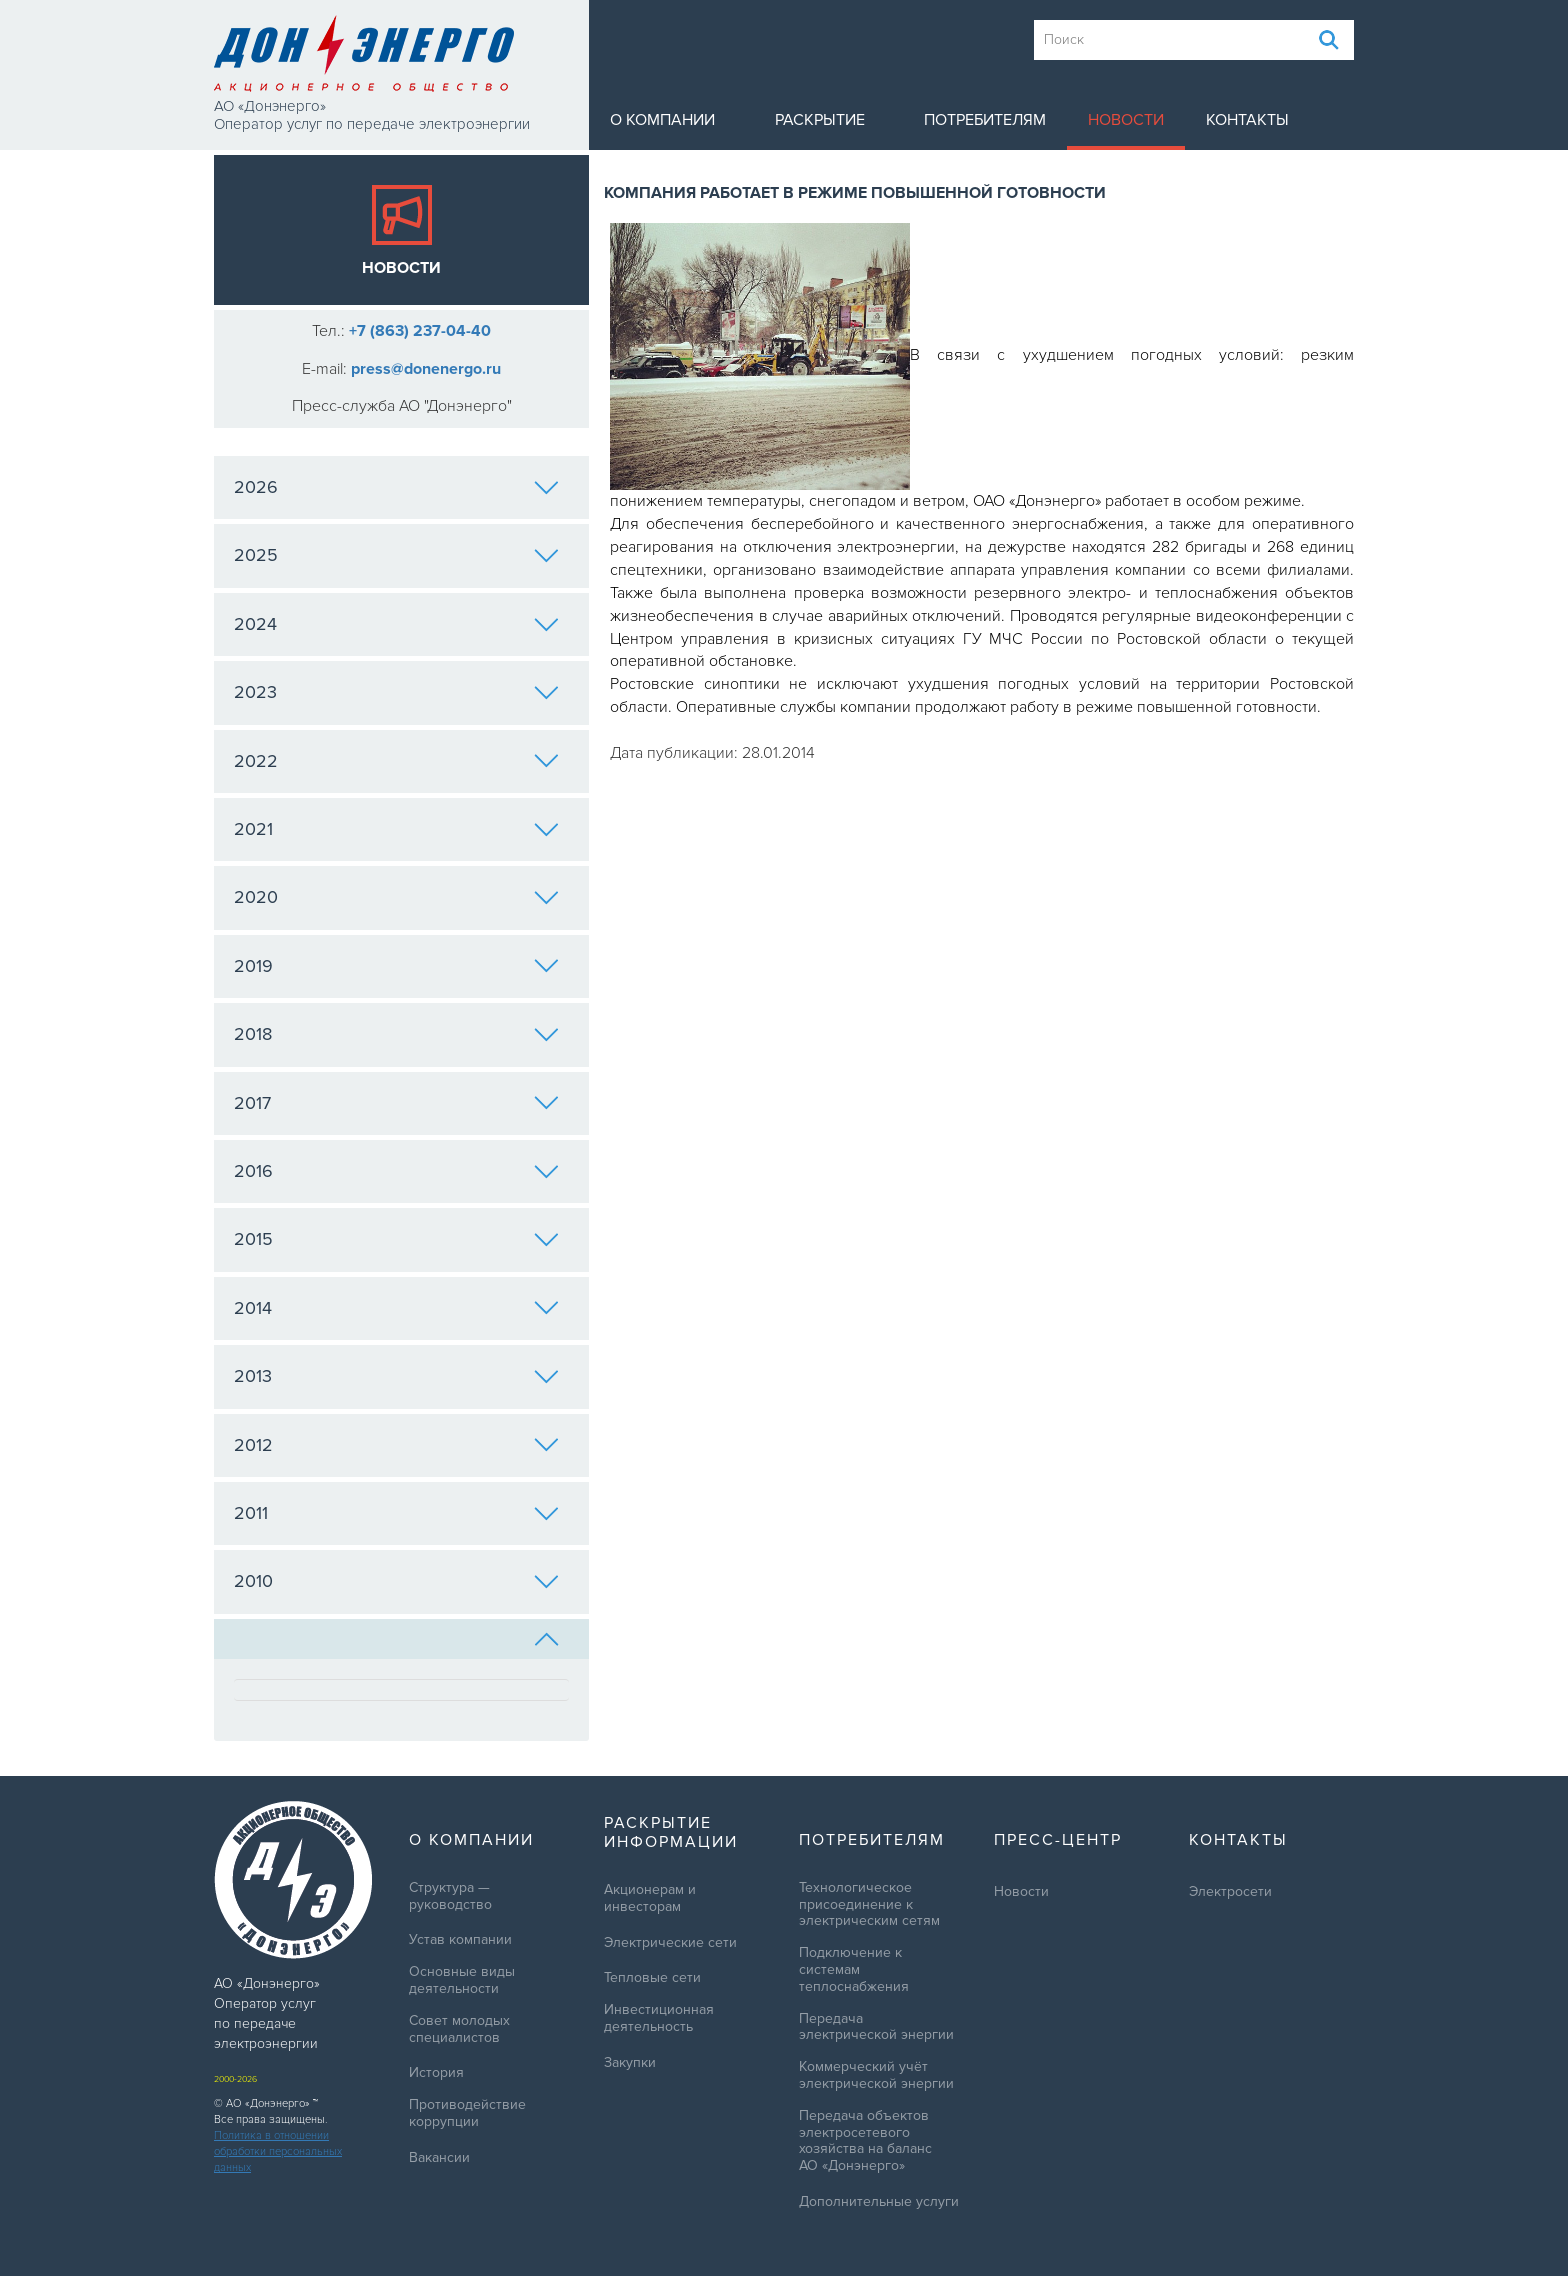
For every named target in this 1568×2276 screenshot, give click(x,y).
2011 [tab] (396, 1513)
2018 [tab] (396, 1034)
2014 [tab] (396, 1308)
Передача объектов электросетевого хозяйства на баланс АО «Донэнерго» (865, 2141)
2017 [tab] (396, 1103)
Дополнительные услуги (879, 2202)
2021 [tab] (396, 829)
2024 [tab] (396, 624)
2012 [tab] (396, 1445)
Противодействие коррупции (467, 2113)
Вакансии (439, 2158)
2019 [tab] (396, 966)
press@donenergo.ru (426, 369)
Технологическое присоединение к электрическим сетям (869, 1905)
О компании (662, 120)
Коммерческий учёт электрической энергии (876, 2075)
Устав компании (460, 1940)
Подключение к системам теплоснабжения (854, 1970)
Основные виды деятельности (462, 1980)
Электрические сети (670, 1943)
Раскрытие (820, 120)
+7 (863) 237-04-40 (420, 331)
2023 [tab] (396, 692)
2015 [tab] (396, 1239)
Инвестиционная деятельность (659, 2018)
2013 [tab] (396, 1376)
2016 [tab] (396, 1171)
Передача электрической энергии (876, 2027)
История (436, 2073)
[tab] (401, 1639)
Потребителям (985, 120)
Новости (1126, 120)
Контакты (1247, 120)
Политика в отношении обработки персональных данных (278, 2151)
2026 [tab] (396, 487)
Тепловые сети (652, 1978)
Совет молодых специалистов (459, 2029)
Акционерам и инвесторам (650, 1898)
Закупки (630, 2063)
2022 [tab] (396, 761)
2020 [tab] (396, 897)
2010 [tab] (396, 1581)
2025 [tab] (396, 555)
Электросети (1230, 1892)
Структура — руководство (450, 1896)
